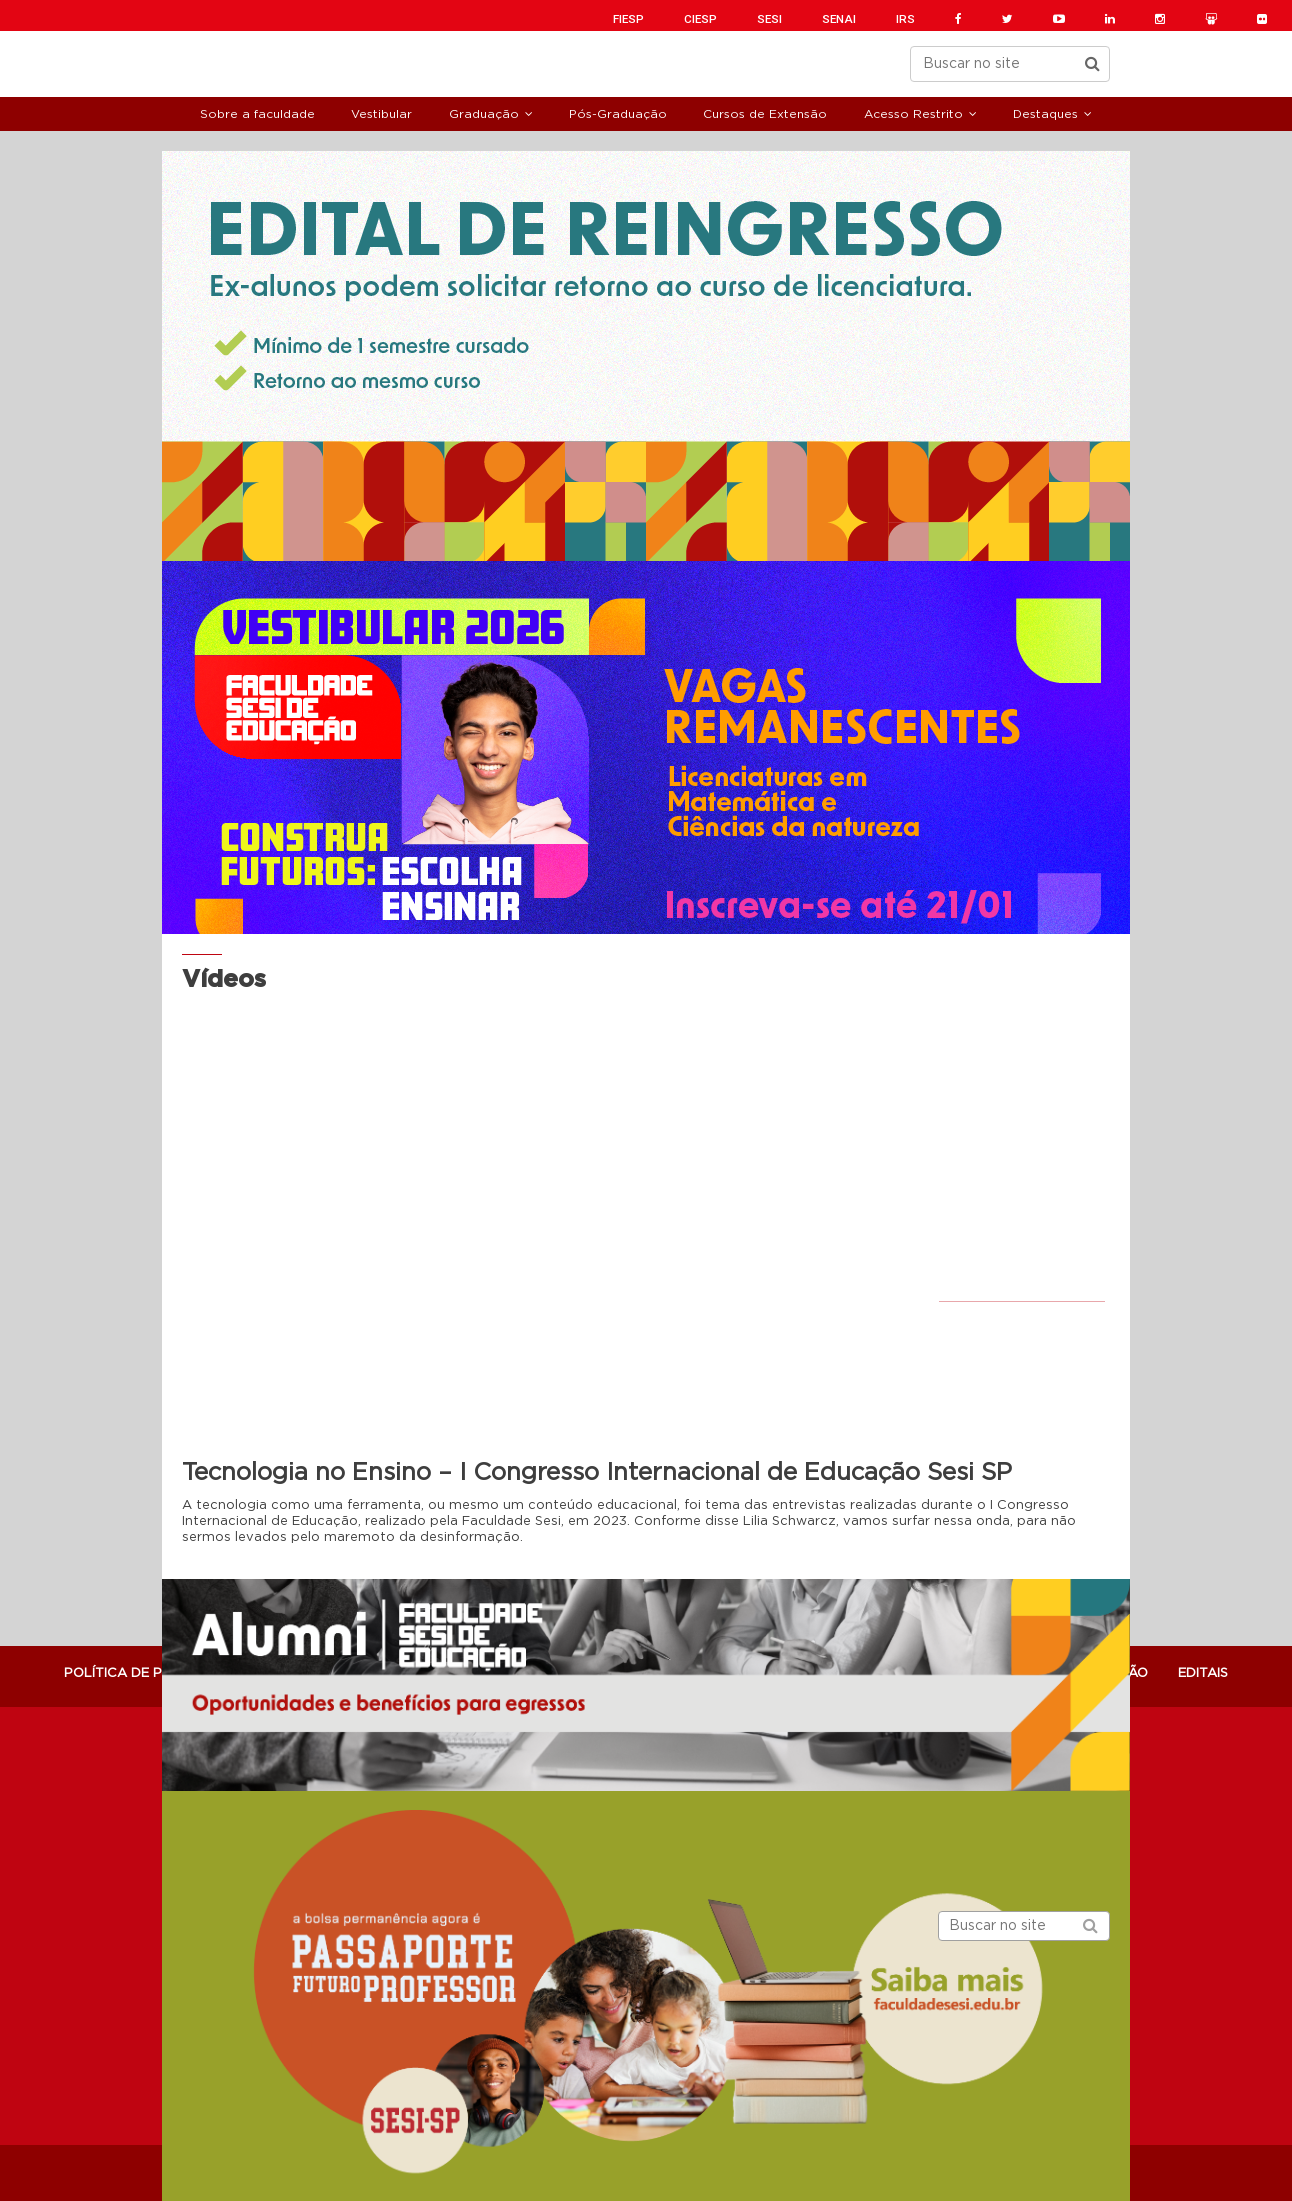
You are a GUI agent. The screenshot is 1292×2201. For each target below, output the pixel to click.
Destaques (1045, 114)
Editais (1203, 1673)
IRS (905, 19)
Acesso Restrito (913, 114)
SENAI (839, 19)
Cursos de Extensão (765, 114)
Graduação (484, 114)
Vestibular (381, 114)
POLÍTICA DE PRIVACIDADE (153, 1673)
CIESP (700, 19)
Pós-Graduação (618, 114)
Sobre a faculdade (257, 114)
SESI (769, 19)
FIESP (628, 19)
